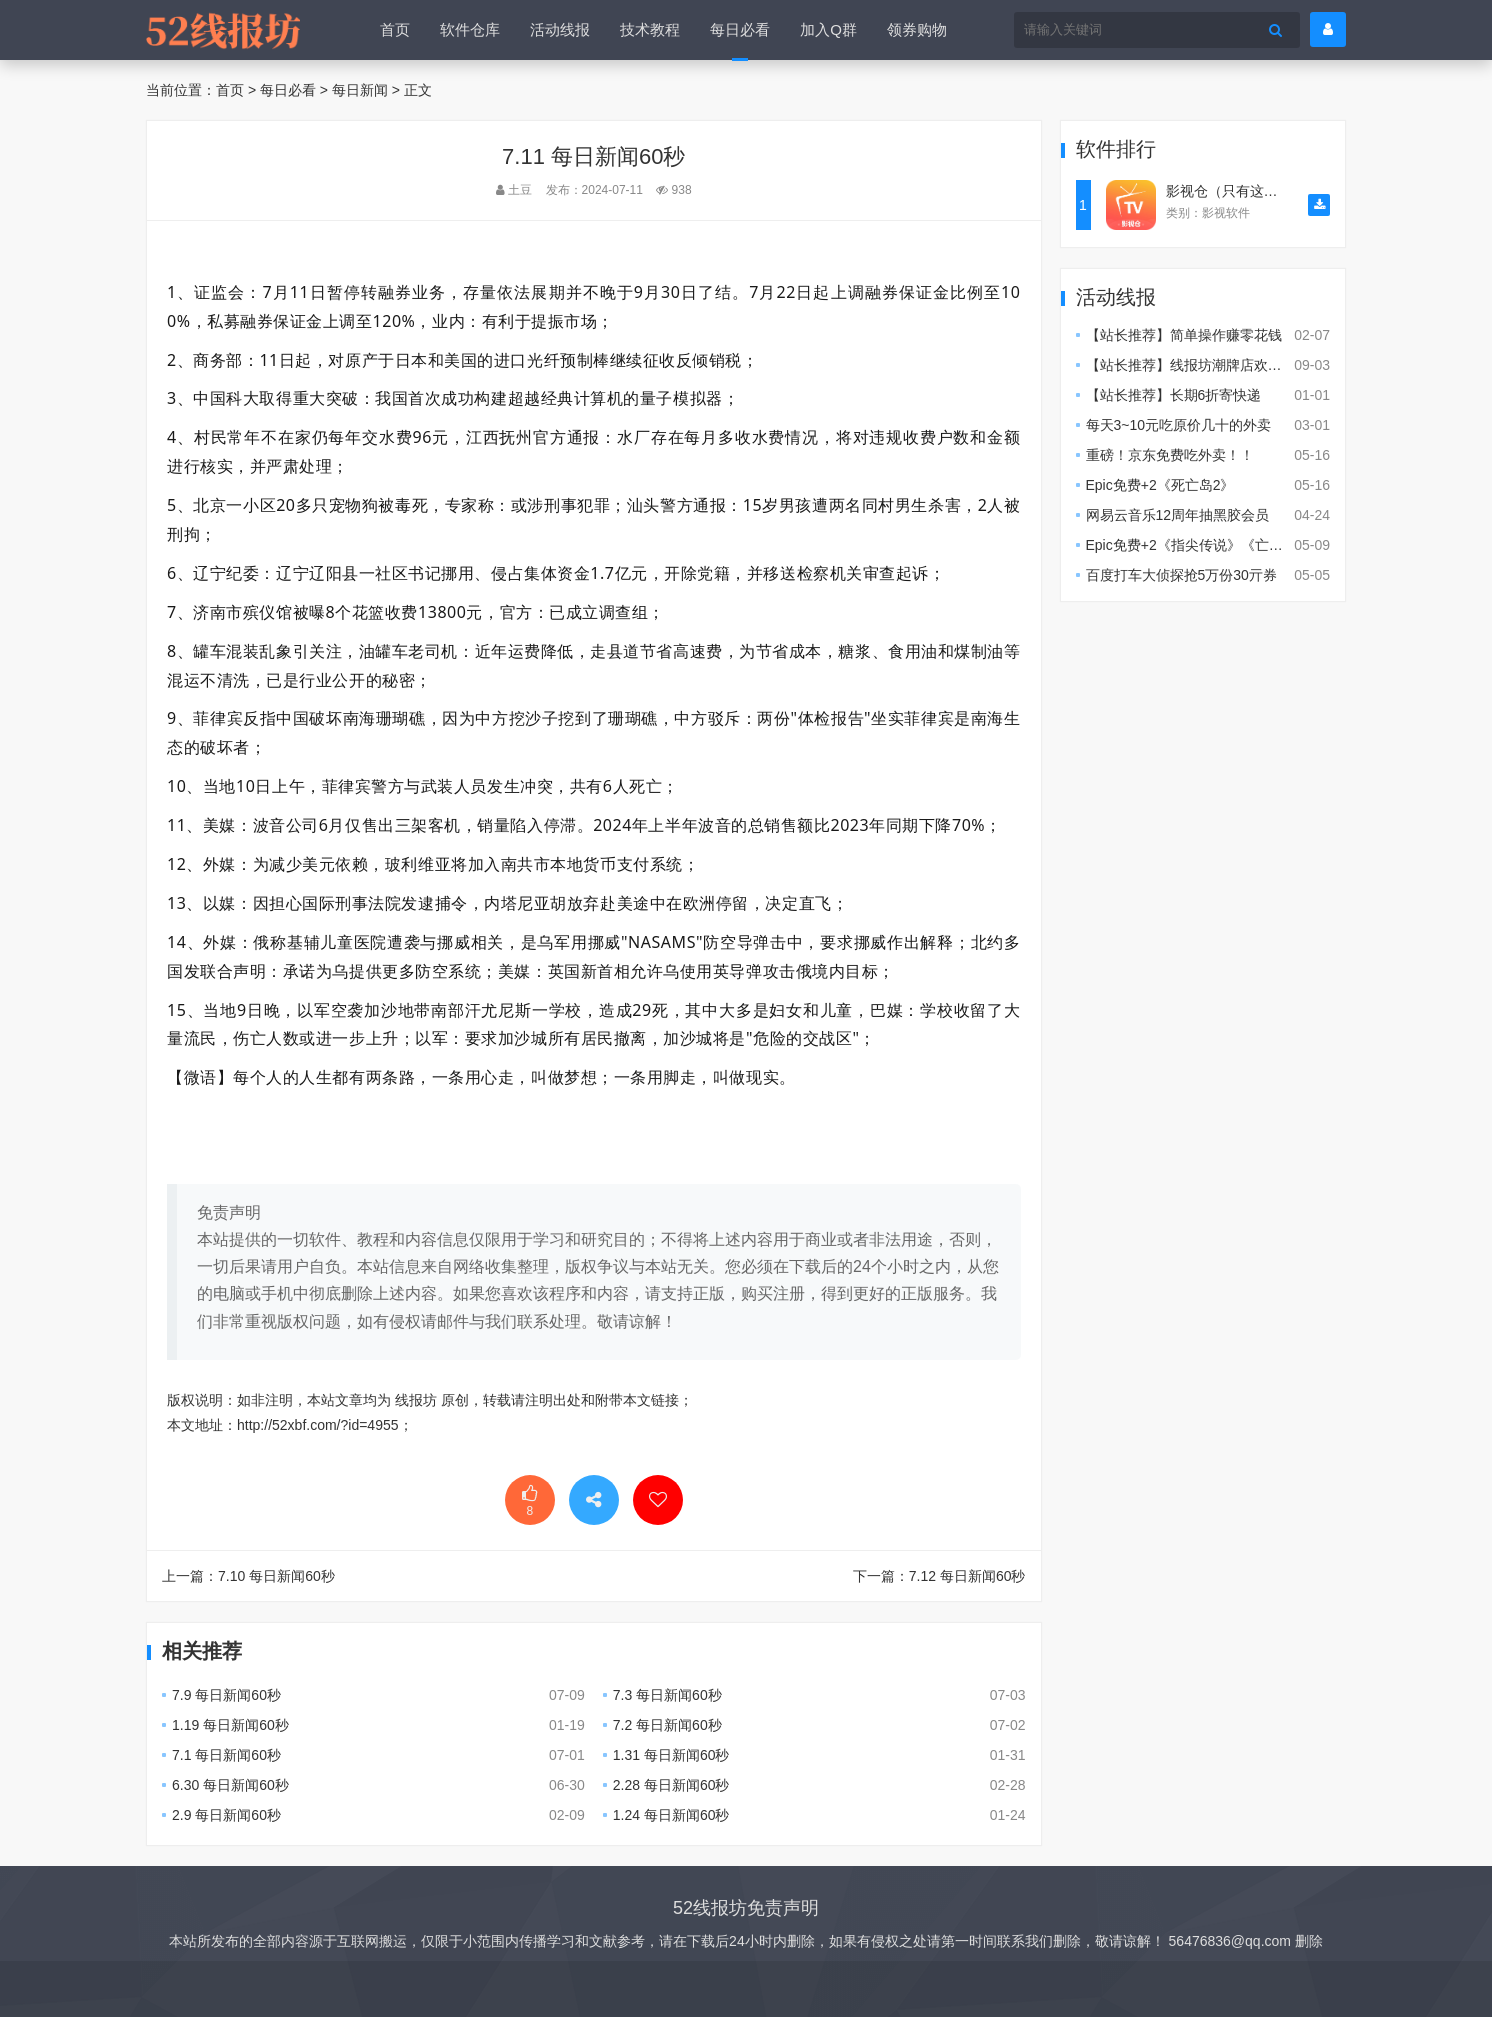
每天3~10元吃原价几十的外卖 (1179, 425)
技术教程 (650, 29)
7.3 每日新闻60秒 (667, 1695)
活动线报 (560, 29)
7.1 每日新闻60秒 (226, 1755)
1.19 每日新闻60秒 (230, 1725)
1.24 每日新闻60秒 (671, 1815)
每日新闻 (360, 90)
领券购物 (917, 29)
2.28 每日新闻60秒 (671, 1785)
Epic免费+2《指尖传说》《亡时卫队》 (1205, 545)
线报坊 (416, 1400)
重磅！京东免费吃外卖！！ (1170, 455)
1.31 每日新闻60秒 (671, 1755)
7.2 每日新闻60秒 (667, 1725)
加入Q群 (828, 29)
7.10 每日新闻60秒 (276, 1576)
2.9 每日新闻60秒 (226, 1815)
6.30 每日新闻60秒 (230, 1785)
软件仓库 (470, 29)
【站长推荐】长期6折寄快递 (1174, 395)
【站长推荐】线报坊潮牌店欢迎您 (1191, 365)
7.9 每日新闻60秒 (226, 1695)
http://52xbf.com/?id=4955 (318, 1425)
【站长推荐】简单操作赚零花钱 (1184, 335)
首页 (395, 29)
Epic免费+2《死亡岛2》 (1160, 485)
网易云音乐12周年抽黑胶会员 (1178, 515)
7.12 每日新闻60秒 (967, 1576)
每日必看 (740, 29)
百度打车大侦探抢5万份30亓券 (1181, 575)
